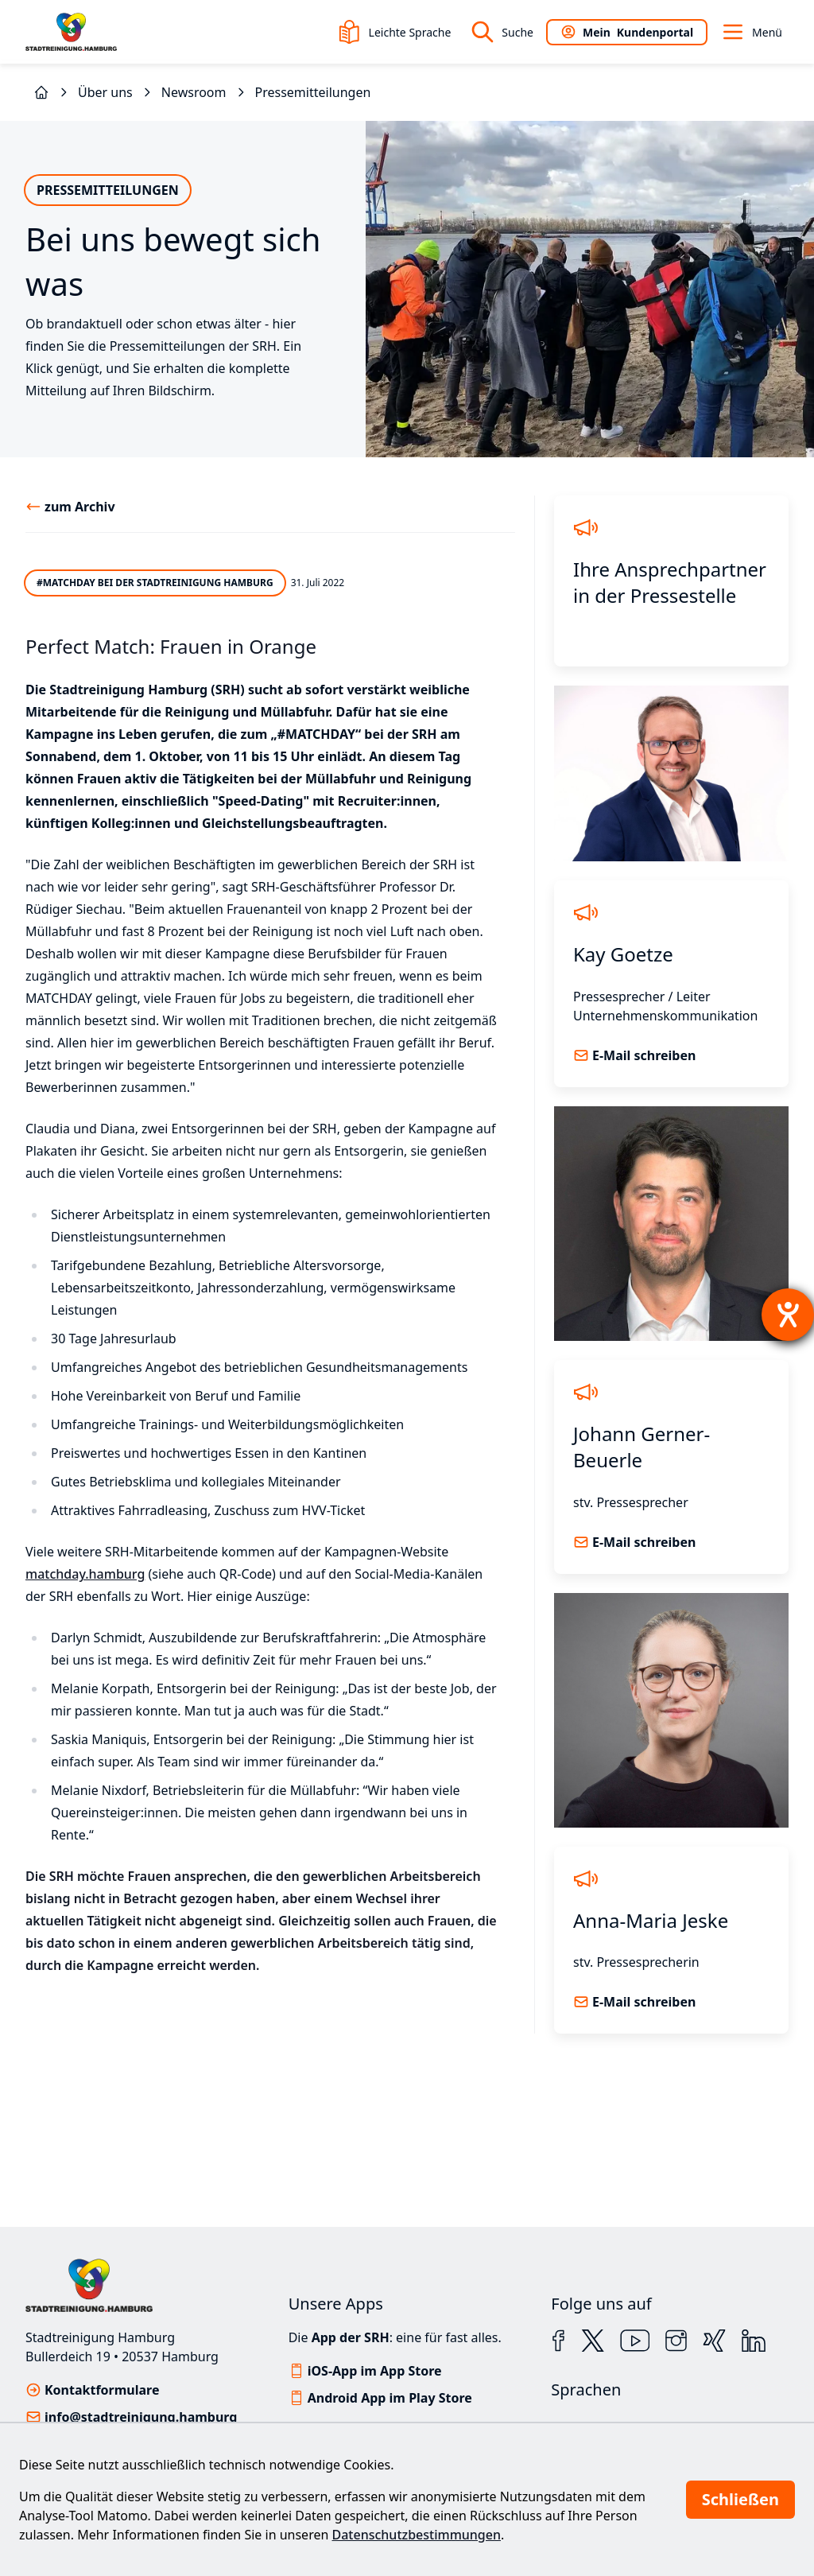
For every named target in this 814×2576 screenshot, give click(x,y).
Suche (501, 32)
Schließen (740, 2499)
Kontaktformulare (102, 2390)
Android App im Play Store (390, 2398)
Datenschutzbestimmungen (416, 2534)
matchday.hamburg (85, 1574)
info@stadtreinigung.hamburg (141, 2417)
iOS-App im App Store (375, 2371)
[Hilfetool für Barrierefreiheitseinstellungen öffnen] (788, 1314)
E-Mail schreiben (644, 1055)
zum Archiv (80, 506)
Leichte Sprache (394, 32)
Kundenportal (626, 32)
